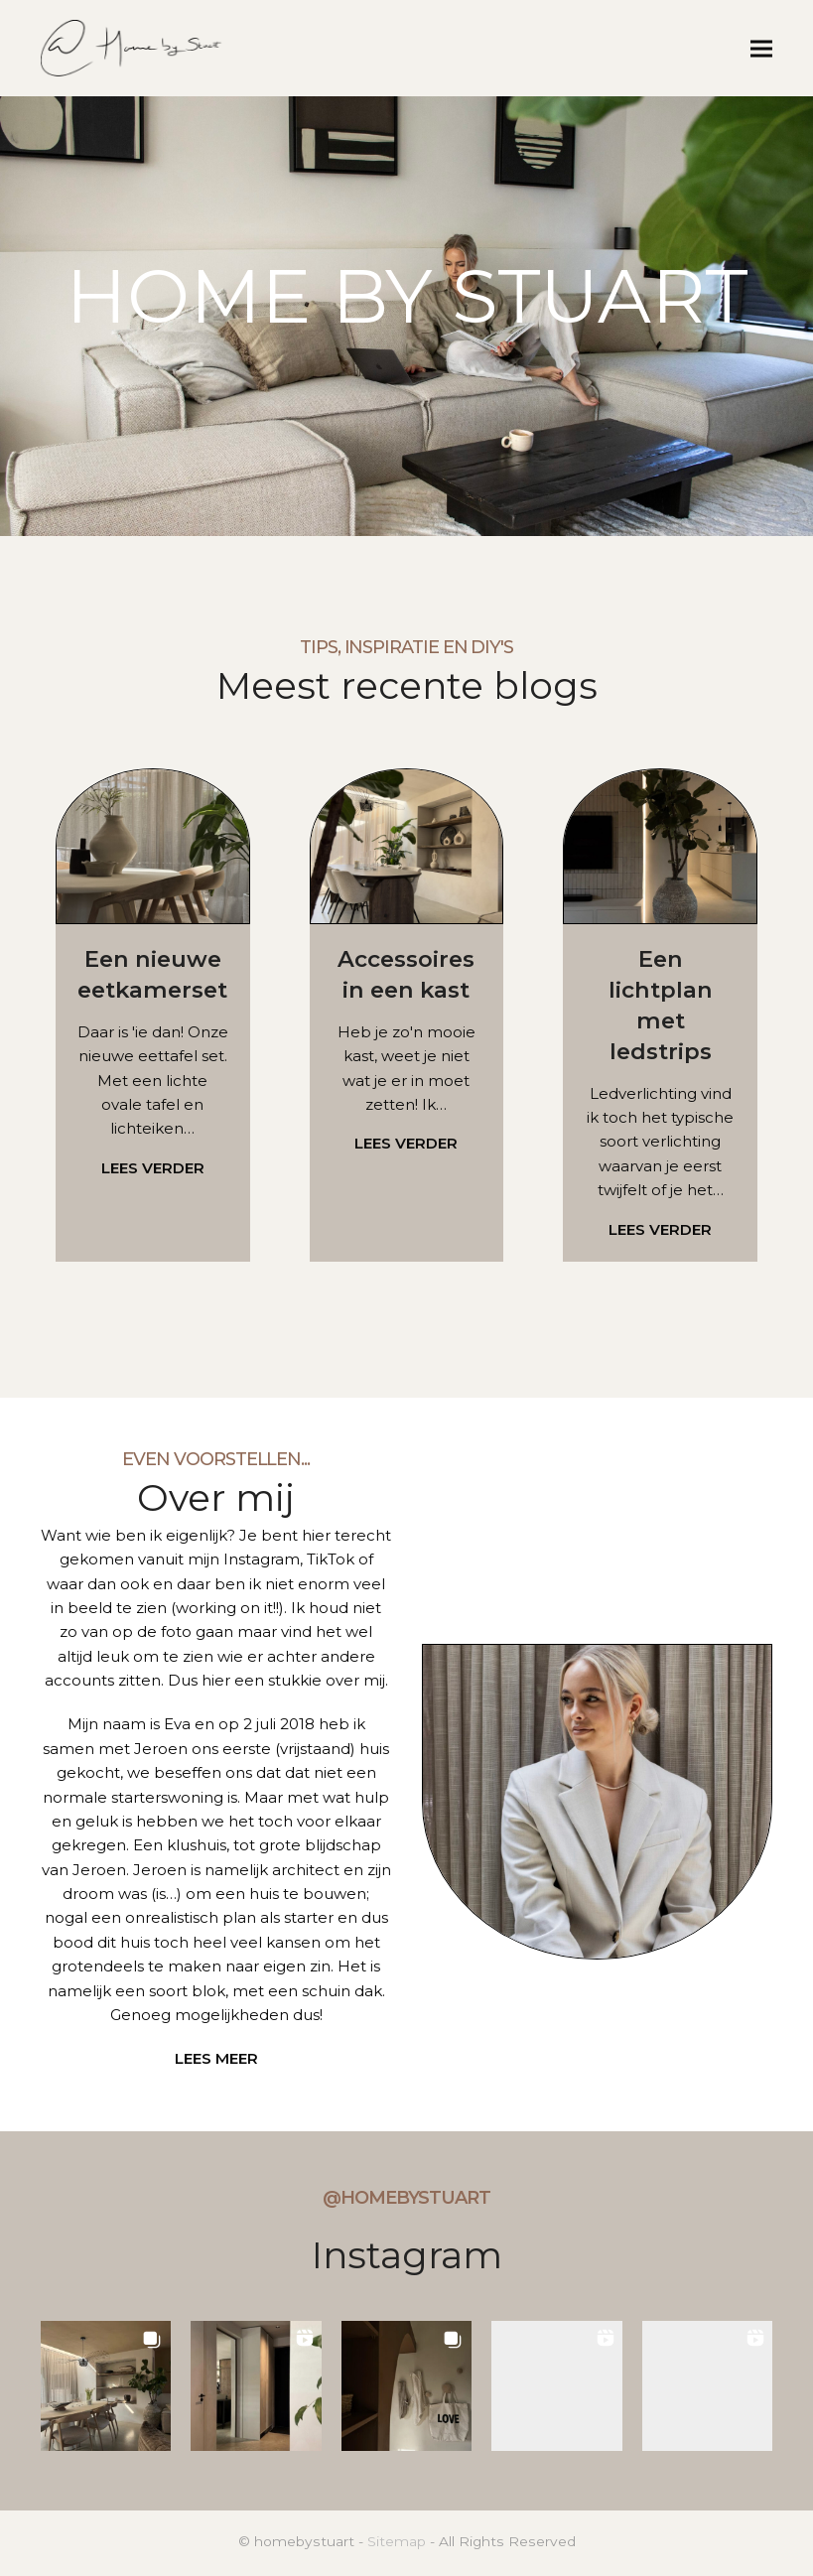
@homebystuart (406, 2201)
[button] (761, 49)
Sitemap (396, 2544)
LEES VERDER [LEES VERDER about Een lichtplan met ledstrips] (660, 1231)
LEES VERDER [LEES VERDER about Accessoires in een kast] (406, 1146)
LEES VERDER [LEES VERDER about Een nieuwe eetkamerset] (152, 1170)
